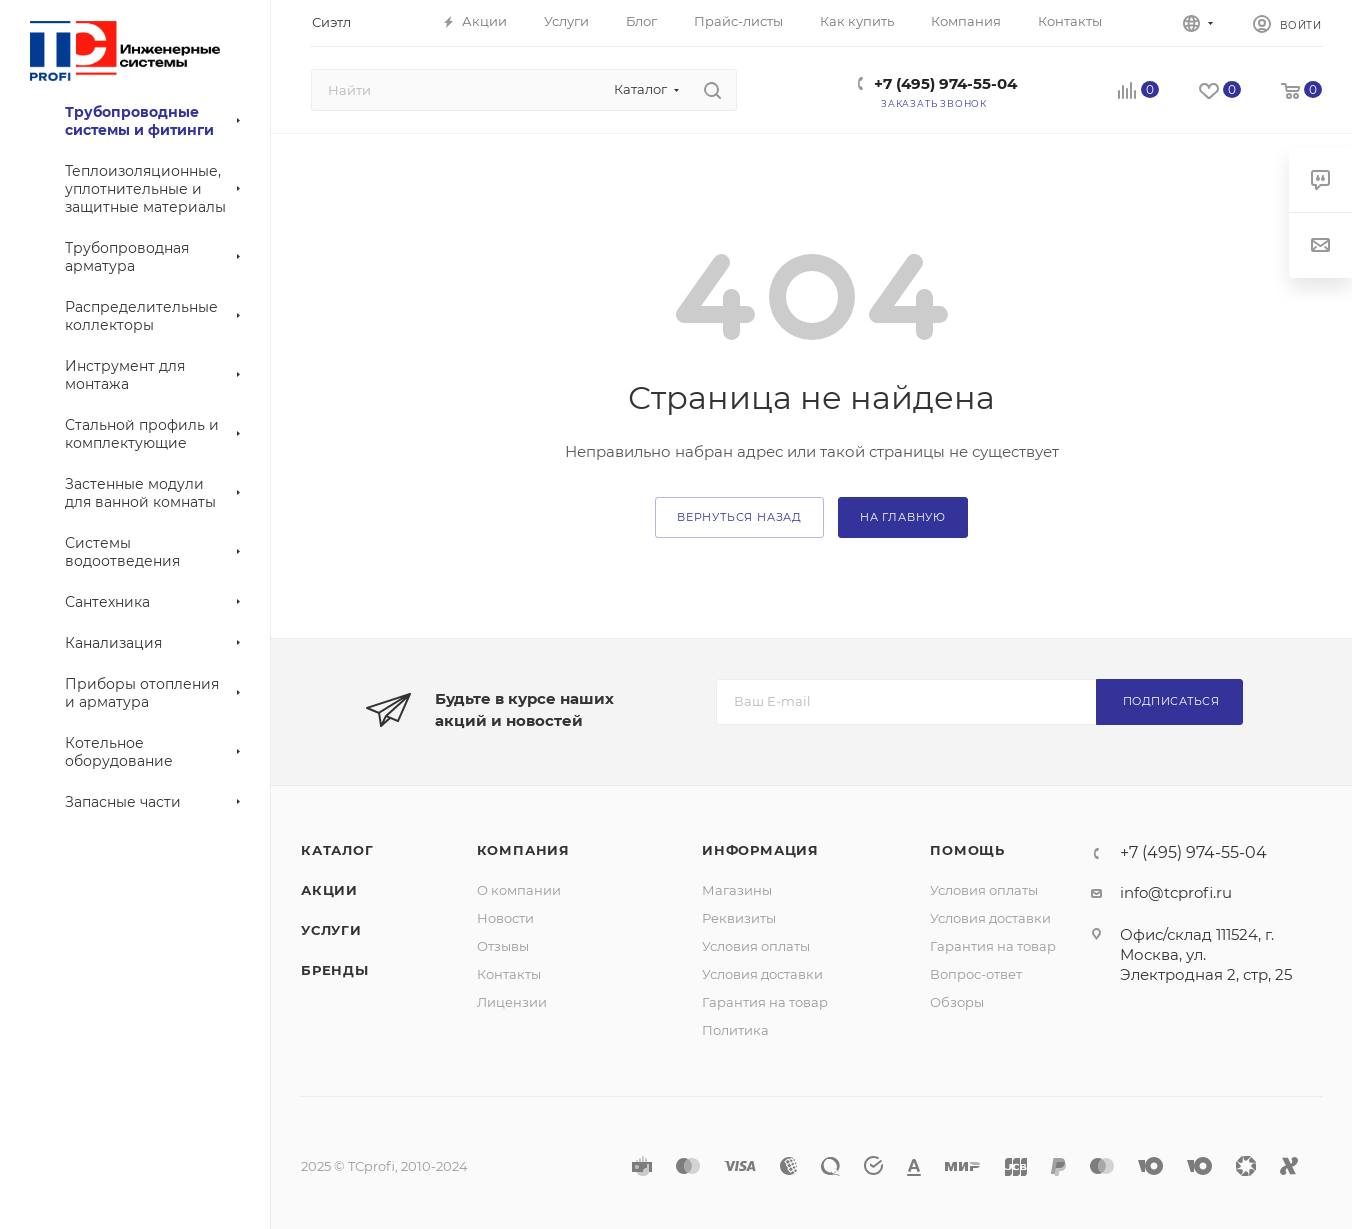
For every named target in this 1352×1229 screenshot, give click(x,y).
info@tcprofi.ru (1176, 892)
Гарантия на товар (765, 1002)
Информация (760, 850)
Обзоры (957, 1002)
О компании (519, 890)
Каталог (337, 850)
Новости (505, 918)
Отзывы (503, 946)
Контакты (509, 974)
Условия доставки (762, 974)
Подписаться (1171, 701)
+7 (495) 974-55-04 (945, 83)
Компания (523, 850)
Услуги (331, 930)
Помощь (967, 850)
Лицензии (512, 1002)
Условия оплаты (756, 946)
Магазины (737, 890)
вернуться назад (739, 517)
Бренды (335, 970)
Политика (735, 1030)
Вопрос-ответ (976, 974)
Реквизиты (739, 918)
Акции (329, 890)
